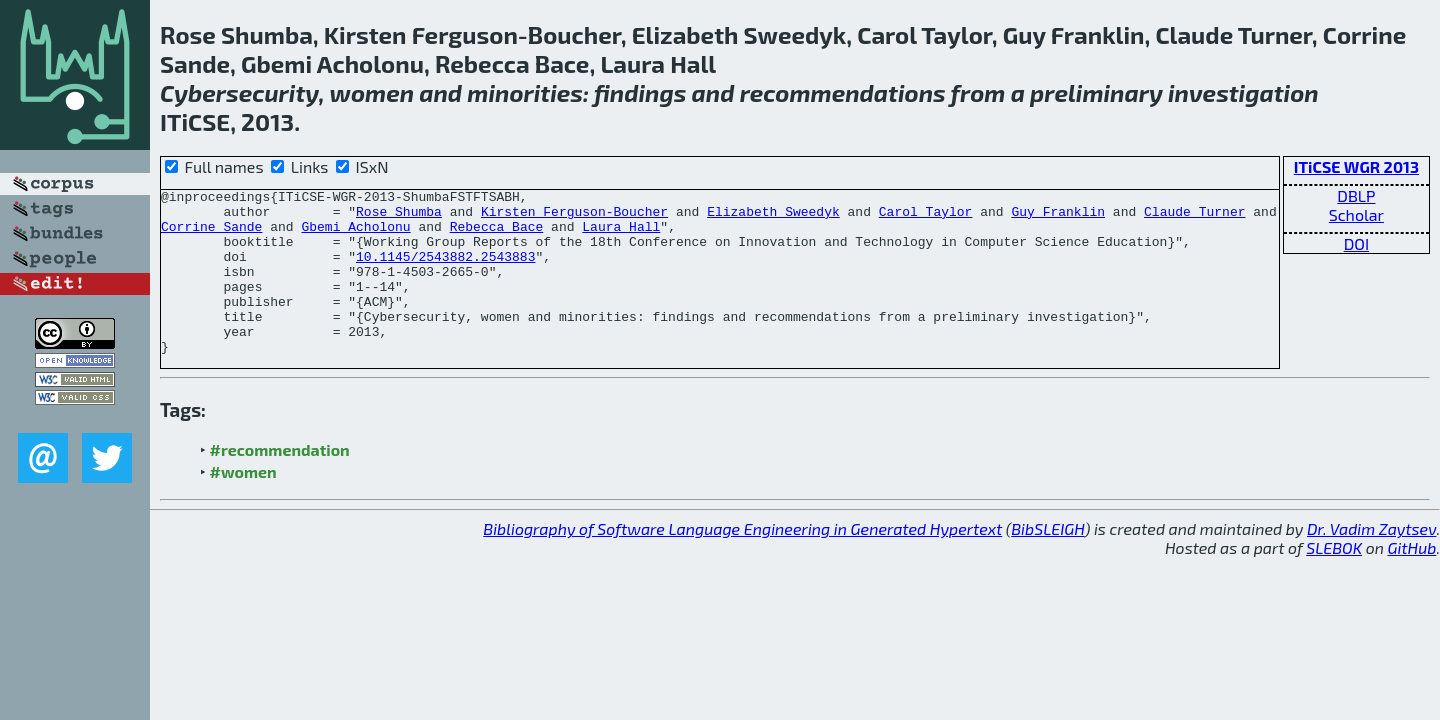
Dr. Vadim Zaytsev (1371, 561)
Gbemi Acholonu (355, 235)
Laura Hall (621, 235)
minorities (525, 92)
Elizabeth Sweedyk (773, 217)
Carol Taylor (926, 217)
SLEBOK (1334, 580)
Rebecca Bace (497, 235)
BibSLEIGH (1047, 561)
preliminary (1096, 92)
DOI (1357, 243)
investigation (1243, 92)
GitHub (1412, 580)
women (372, 92)
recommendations (843, 92)
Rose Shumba (399, 217)
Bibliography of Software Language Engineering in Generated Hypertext (742, 561)
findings (640, 92)
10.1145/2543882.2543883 (445, 271)
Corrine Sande (211, 235)
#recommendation (280, 482)
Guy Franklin (1058, 217)
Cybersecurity (239, 92)
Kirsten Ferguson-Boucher (574, 217)
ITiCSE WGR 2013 (1356, 166)
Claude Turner (1194, 217)
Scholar (1356, 214)
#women (243, 504)
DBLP (1356, 195)
